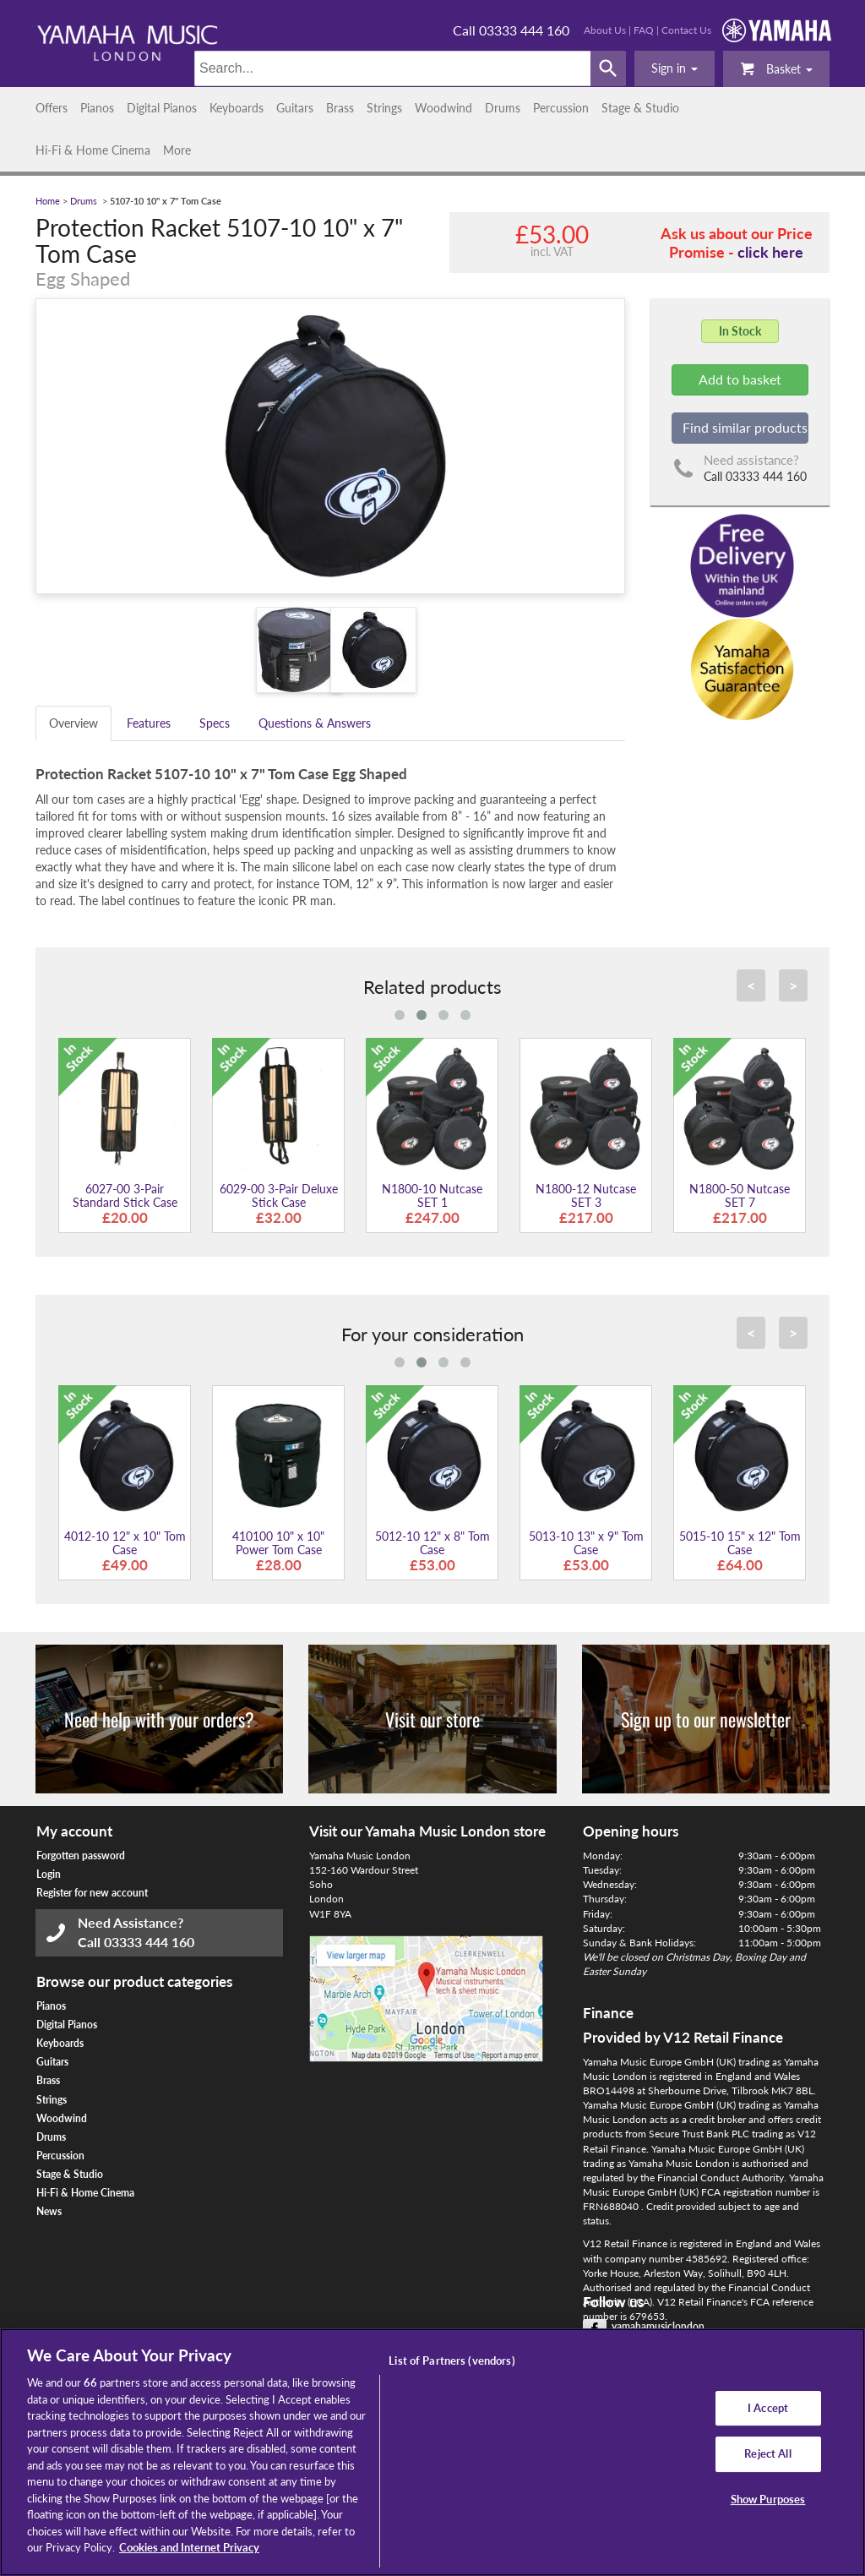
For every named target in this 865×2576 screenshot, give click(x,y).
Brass (340, 108)
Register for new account (92, 1892)
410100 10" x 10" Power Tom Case (278, 1542)
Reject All (767, 2453)
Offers (51, 108)
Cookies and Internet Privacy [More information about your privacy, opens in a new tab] (189, 2547)
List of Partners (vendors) (451, 2360)
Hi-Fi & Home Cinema (92, 150)
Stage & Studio (640, 108)
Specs (214, 723)
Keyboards (236, 108)
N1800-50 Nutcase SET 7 (739, 1195)
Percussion (561, 108)
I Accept (768, 2408)
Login (48, 1874)
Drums (502, 108)
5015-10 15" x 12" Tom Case (740, 1542)
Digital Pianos (162, 108)
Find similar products (745, 427)
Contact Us (686, 30)
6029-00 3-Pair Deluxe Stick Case (279, 1195)
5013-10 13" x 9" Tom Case (586, 1542)
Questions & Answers (314, 723)
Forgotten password (80, 1855)
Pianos (97, 108)
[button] (674, 68)
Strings (384, 108)
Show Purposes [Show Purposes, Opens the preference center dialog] (768, 2499)
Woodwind (443, 108)
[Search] (392, 68)
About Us (605, 30)
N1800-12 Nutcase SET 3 (586, 1195)
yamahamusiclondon (658, 2326)
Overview (73, 723)
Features (149, 723)
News (49, 2211)
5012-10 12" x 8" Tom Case (432, 1542)
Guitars (294, 108)
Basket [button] (776, 68)
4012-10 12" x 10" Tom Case (125, 1542)
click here (770, 252)
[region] (432, 2452)
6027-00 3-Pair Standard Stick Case (125, 1195)
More (177, 150)
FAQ (644, 30)
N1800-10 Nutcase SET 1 (432, 1195)
